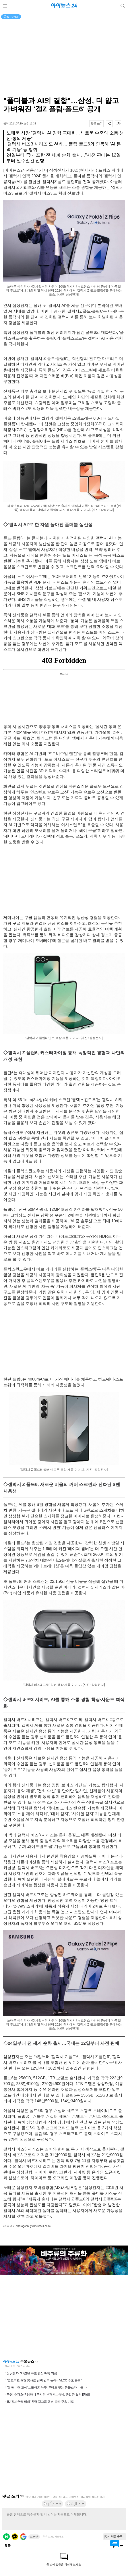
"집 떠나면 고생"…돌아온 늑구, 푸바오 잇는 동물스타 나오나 (46, 2387)
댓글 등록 (116, 2536)
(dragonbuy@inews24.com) (34, 2226)
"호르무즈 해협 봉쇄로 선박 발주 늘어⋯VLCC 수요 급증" (44, 2380)
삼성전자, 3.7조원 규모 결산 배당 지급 (32, 2373)
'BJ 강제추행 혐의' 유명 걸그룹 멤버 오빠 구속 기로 (40, 2401)
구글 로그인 (23, 2536)
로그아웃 (34, 2536)
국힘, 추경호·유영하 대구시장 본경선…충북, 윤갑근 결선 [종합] (48, 2394)
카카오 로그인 (15, 2536)
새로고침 (36, 2362)
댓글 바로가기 (114, 2543)
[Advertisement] (64, 880)
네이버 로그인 (6, 2536)
